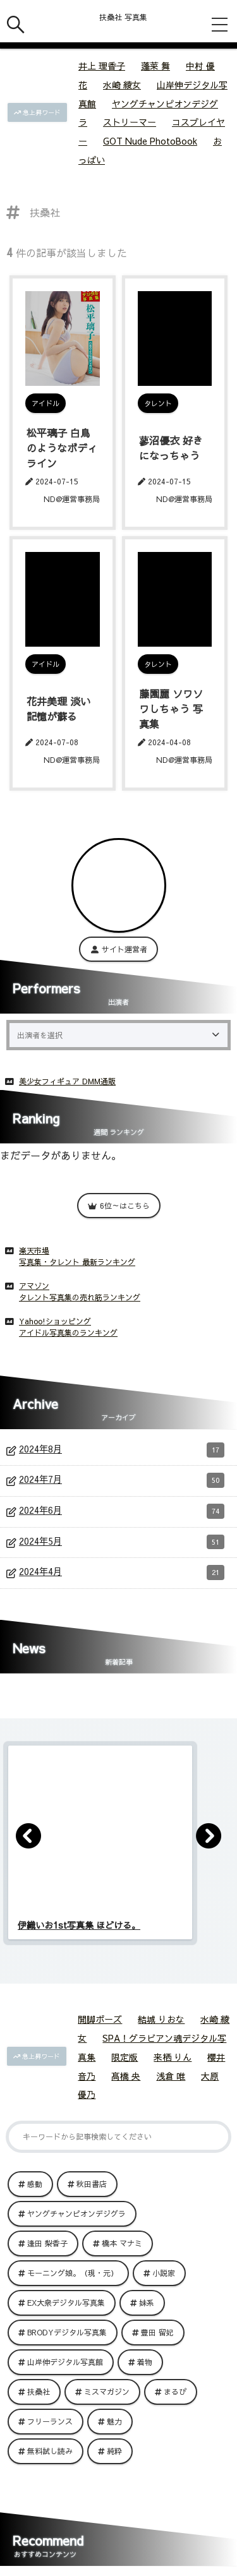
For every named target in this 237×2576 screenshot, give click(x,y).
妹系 (146, 2302)
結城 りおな (161, 2019)
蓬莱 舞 (155, 65)
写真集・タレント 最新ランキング (77, 1262)
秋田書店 (91, 2184)
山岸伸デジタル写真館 (65, 2362)
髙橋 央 (125, 2076)
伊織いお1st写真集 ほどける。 (79, 1925)
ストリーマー (129, 122)
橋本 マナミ (122, 2243)
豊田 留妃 (157, 2332)
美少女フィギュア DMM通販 (67, 1081)
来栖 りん (172, 2057)
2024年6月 (121, 1511)
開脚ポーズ (100, 2019)
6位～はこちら (119, 1206)
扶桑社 (38, 2392)
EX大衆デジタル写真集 (66, 2302)
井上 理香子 (101, 65)
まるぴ (175, 2392)
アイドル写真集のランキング (68, 1332)
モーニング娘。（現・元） (72, 2273)
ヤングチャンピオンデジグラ (76, 2213)
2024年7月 (121, 1480)
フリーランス (50, 2421)
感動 (34, 2184)
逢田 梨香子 (47, 2243)
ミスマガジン (107, 2392)
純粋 (114, 2451)
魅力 (114, 2421)
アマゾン (34, 1286)
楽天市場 (34, 1250)
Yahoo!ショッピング (55, 1321)
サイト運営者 (118, 949)
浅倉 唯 (170, 2076)
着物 (144, 2362)
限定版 (124, 2057)
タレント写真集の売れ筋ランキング (79, 1297)
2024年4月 (121, 1572)
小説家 (163, 2273)
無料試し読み (50, 2451)
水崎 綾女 (122, 84)
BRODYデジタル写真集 (67, 2332)
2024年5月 (121, 1542)
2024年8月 (121, 1450)
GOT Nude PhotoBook (150, 141)
